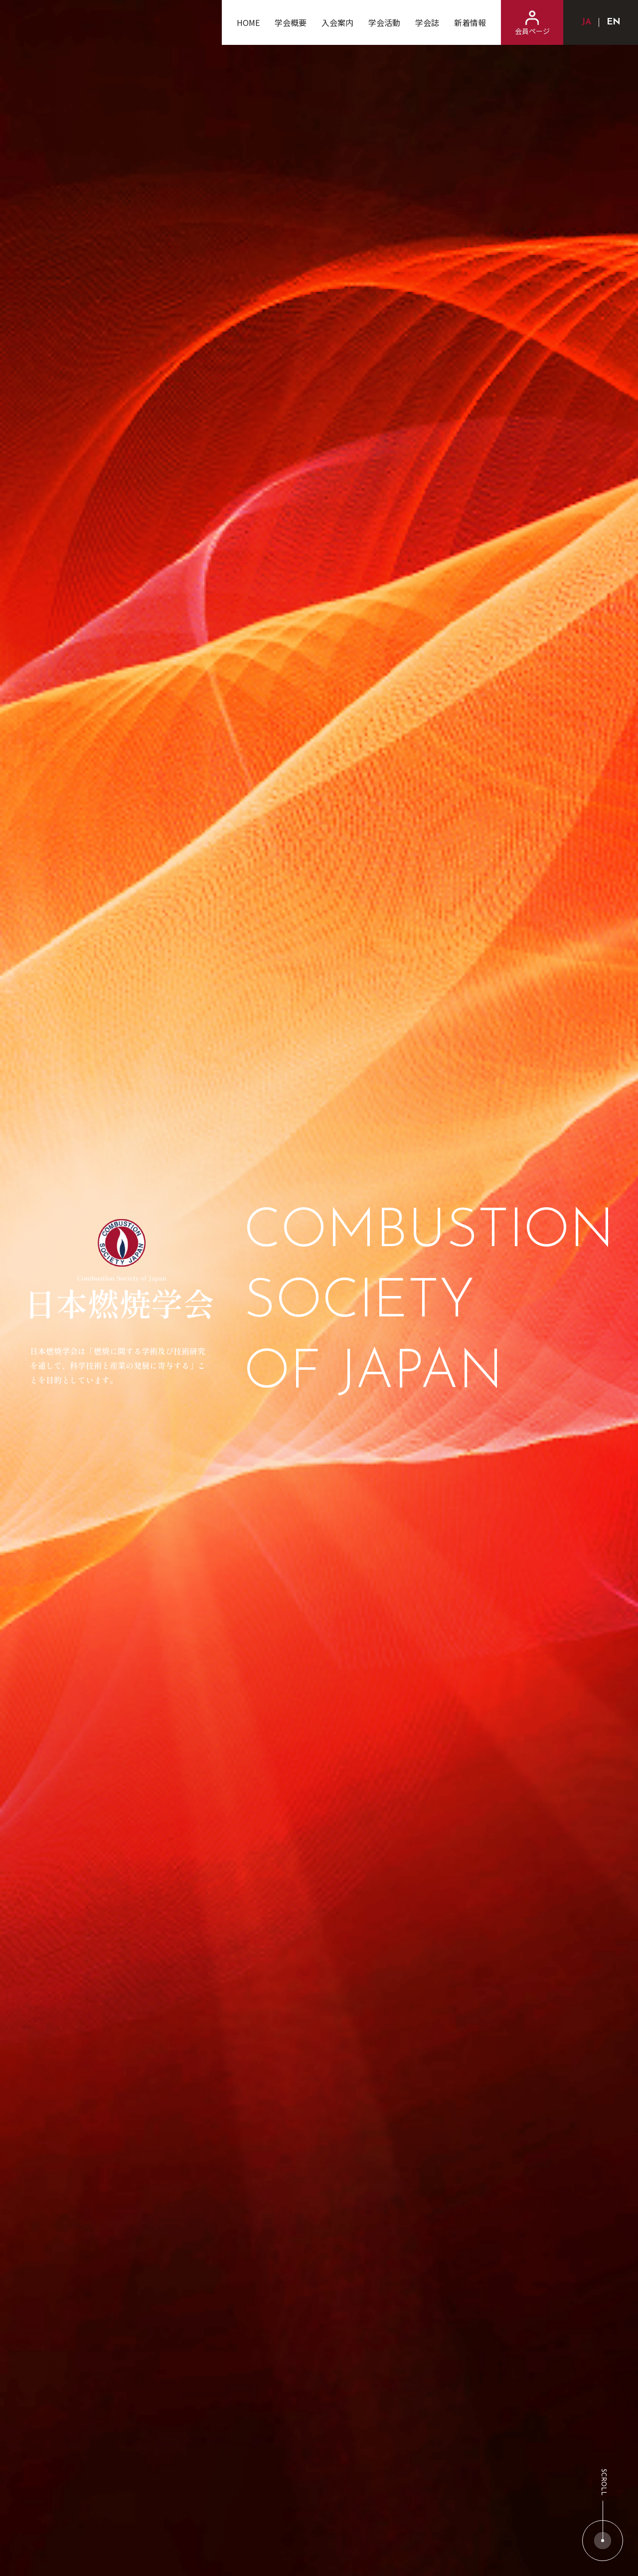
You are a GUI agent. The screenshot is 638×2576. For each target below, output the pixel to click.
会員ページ (532, 23)
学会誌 (427, 22)
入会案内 (337, 22)
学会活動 (384, 22)
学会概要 (291, 22)
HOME (248, 22)
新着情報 (470, 22)
